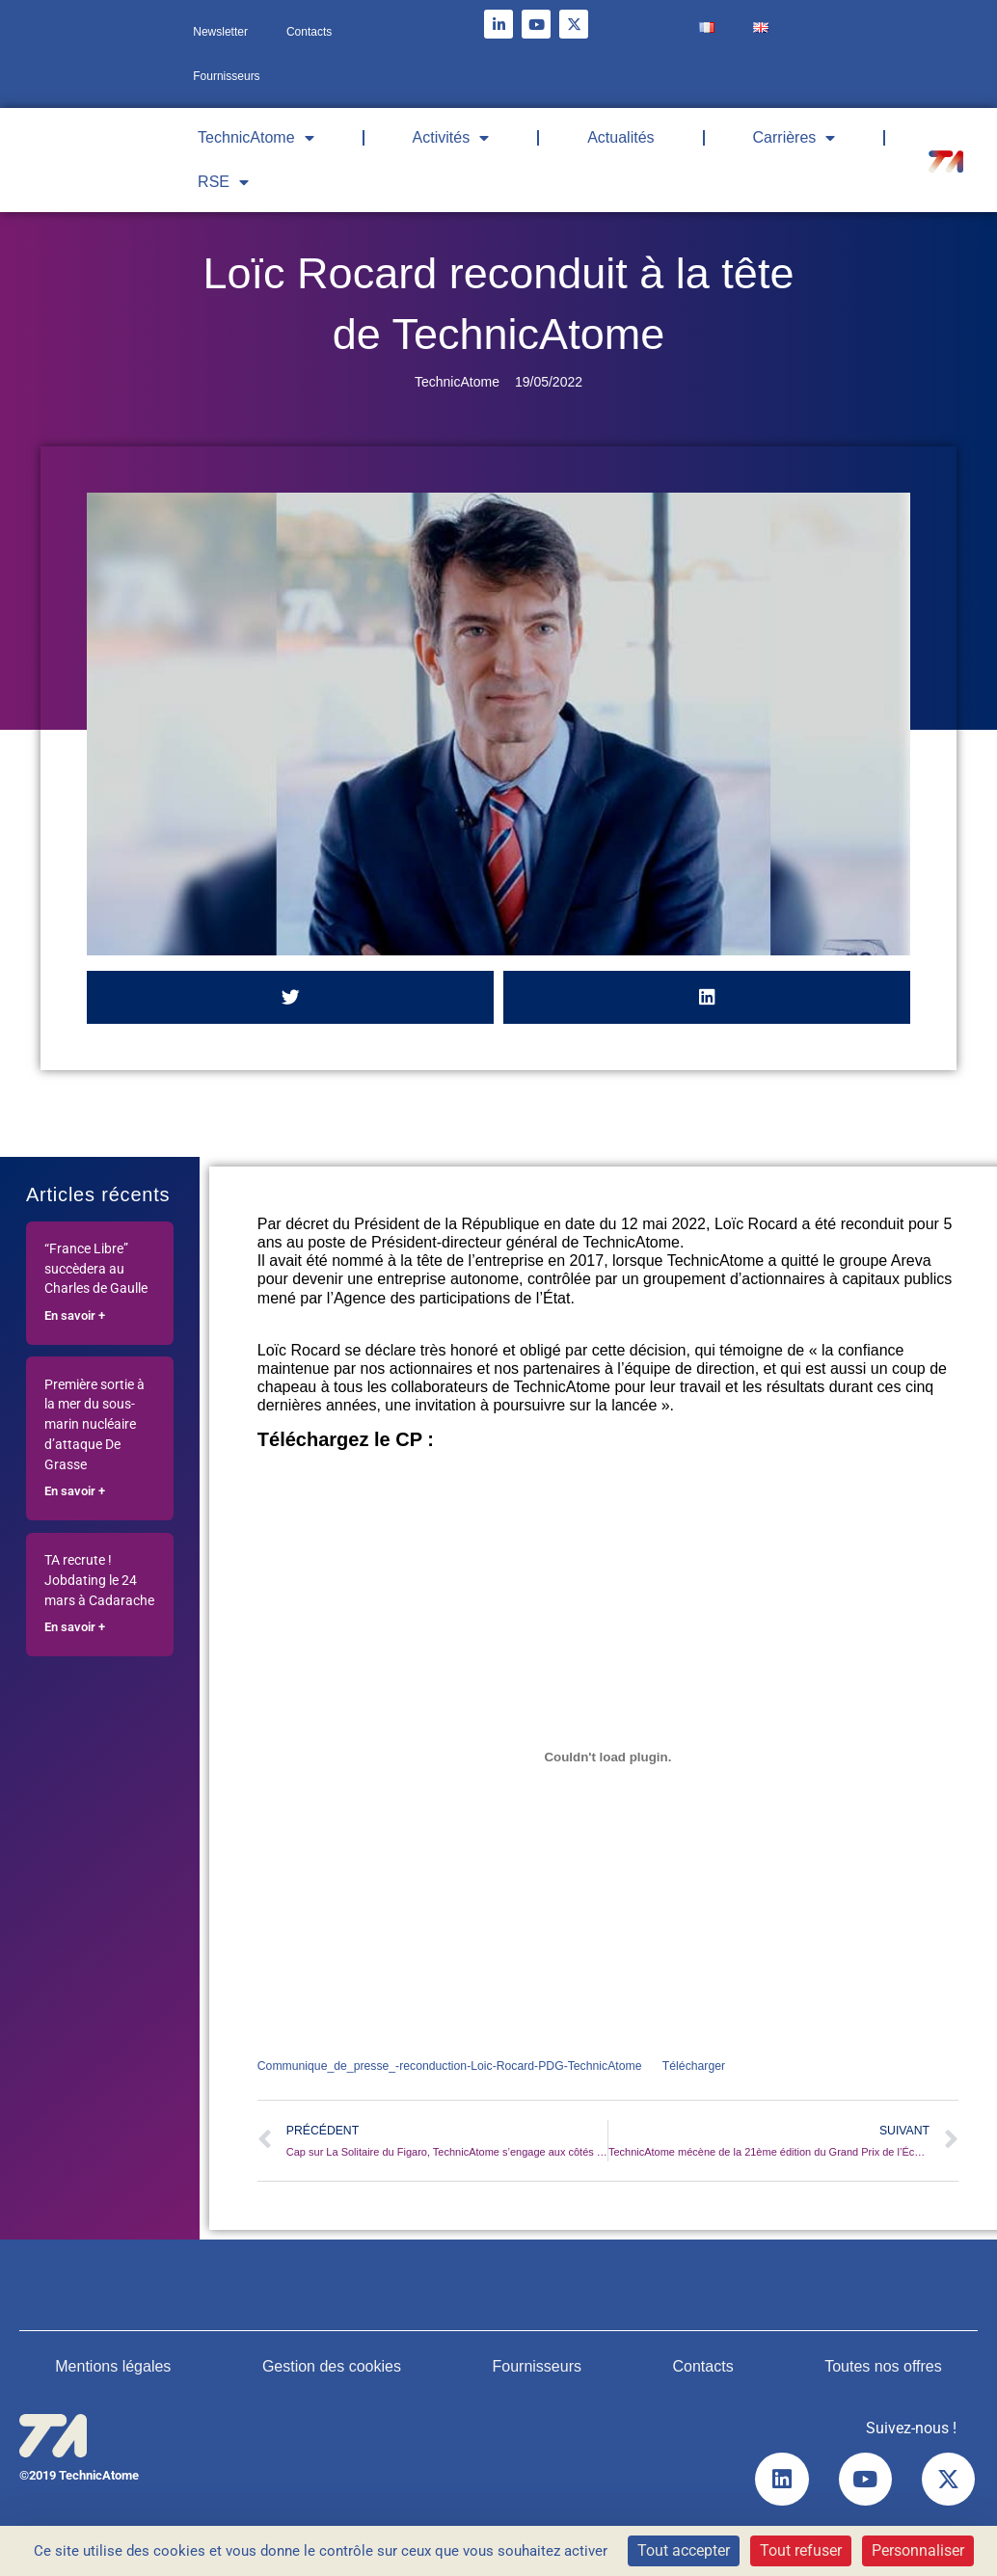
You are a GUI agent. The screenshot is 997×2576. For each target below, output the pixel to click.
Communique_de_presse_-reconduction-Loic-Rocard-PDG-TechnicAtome (458, 2066)
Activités (451, 138)
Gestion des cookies (331, 2368)
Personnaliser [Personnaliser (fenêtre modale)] (918, 2550)
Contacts (309, 32)
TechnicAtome (256, 138)
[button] (290, 997)
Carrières (794, 138)
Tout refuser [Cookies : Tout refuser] (801, 2550)
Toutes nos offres (883, 2368)
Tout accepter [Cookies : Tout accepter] (683, 2550)
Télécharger (714, 2066)
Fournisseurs (226, 76)
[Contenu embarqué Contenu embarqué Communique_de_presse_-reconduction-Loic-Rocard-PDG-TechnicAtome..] (607, 1757)
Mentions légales (113, 2368)
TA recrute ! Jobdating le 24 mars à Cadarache (99, 1580)
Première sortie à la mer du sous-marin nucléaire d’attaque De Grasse (94, 1425)
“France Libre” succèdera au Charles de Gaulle (96, 1269)
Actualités (620, 137)
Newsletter (220, 32)
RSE (223, 182)
